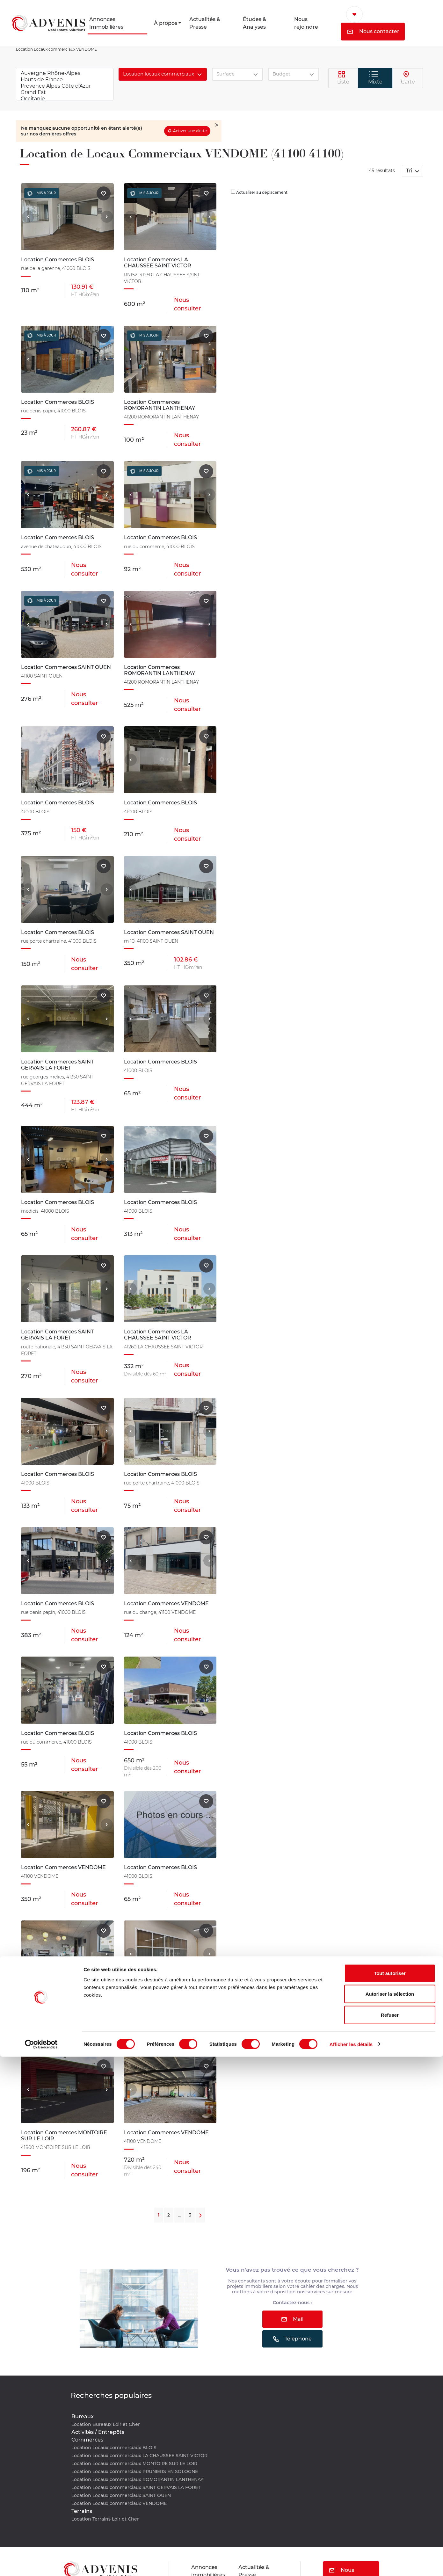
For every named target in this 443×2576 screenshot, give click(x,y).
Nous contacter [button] (373, 31)
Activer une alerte (190, 130)
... (179, 2215)
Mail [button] (292, 2319)
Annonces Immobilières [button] (106, 23)
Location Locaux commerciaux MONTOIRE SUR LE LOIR (134, 2463)
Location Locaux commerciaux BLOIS (113, 2447)
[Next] (200, 2215)
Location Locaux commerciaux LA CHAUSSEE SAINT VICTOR (139, 2455)
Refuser (390, 2534)
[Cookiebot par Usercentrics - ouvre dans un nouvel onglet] (41, 2563)
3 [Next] (190, 2215)
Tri (409, 171)
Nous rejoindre (306, 23)
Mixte (375, 77)
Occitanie (64, 99)
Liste (343, 77)
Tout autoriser (390, 2492)
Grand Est (64, 92)
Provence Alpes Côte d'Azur (64, 86)
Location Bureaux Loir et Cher (105, 2424)
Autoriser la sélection (390, 2513)
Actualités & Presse (204, 23)
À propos (165, 23)
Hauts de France (64, 79)
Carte (408, 77)
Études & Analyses (254, 23)
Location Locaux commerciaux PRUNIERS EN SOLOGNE (134, 2471)
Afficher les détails (351, 2563)
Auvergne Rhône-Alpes (64, 73)
